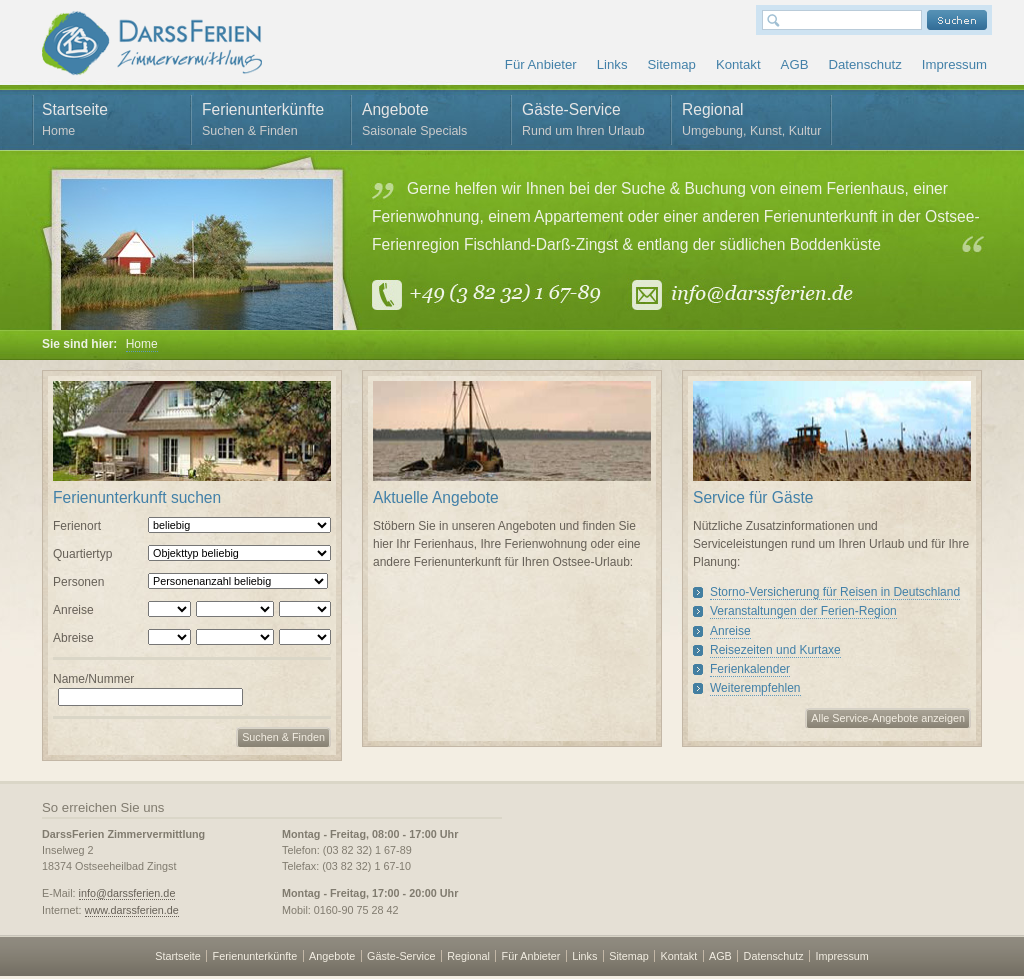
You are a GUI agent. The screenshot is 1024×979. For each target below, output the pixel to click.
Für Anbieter (541, 64)
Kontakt (738, 64)
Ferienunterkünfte (272, 122)
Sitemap (671, 64)
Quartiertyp (82, 554)
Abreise (73, 638)
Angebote (432, 122)
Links (612, 64)
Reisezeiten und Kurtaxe (775, 650)
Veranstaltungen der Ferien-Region (803, 611)
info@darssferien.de (127, 893)
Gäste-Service (592, 122)
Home (142, 344)
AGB (795, 64)
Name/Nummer (93, 679)
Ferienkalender (750, 669)
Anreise (73, 610)
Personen (78, 582)
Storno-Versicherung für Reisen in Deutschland (835, 592)
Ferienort (77, 526)
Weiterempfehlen (755, 688)
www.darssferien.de (132, 910)
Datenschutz (864, 64)
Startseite (112, 122)
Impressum (954, 64)
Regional (752, 122)
